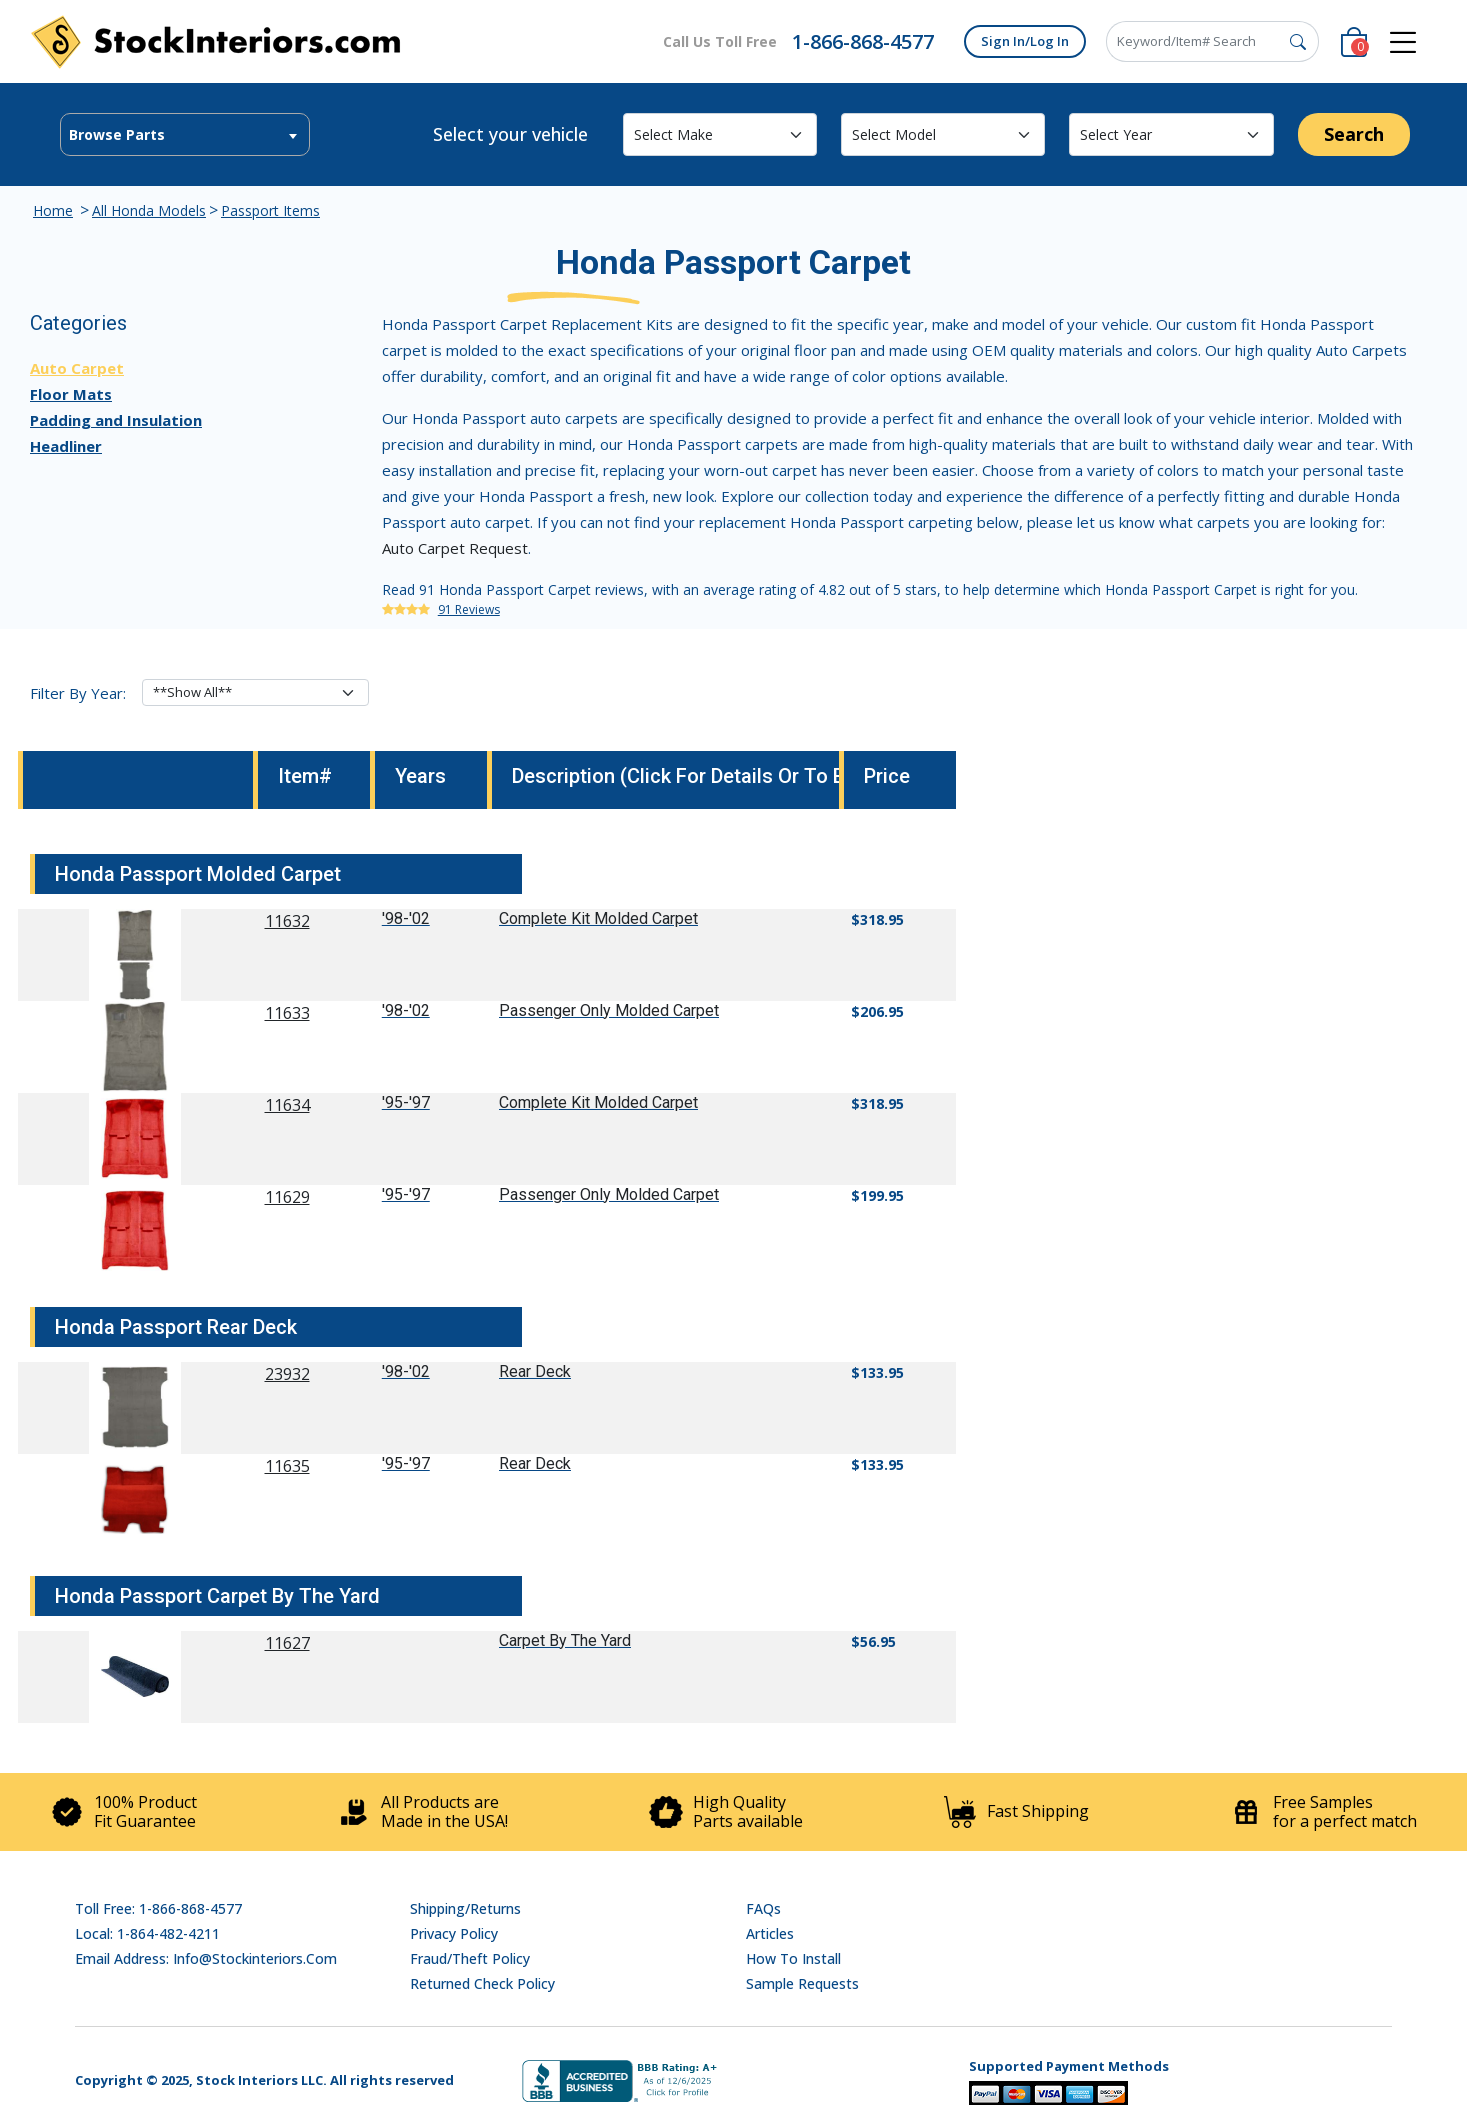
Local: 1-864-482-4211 (147, 1933)
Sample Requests (802, 1983)
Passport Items (270, 210)
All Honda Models (149, 210)
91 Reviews (469, 609)
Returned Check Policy (482, 1983)
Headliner (66, 446)
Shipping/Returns (465, 1908)
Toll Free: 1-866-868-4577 (158, 1908)
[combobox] (185, 134)
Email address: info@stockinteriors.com (206, 1958)
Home (53, 210)
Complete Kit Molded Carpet (598, 918)
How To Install (793, 1958)
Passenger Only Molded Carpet (609, 1010)
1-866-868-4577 (863, 41)
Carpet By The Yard (565, 1640)
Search (1354, 134)
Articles (770, 1933)
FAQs (763, 1908)
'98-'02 (406, 918)
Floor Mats (71, 394)
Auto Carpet (77, 368)
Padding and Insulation (116, 420)
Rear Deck (535, 1371)
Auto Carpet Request (455, 548)
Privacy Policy (454, 1933)
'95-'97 (406, 1102)
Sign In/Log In (1025, 41)
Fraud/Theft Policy (470, 1958)
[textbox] (185, 135)
